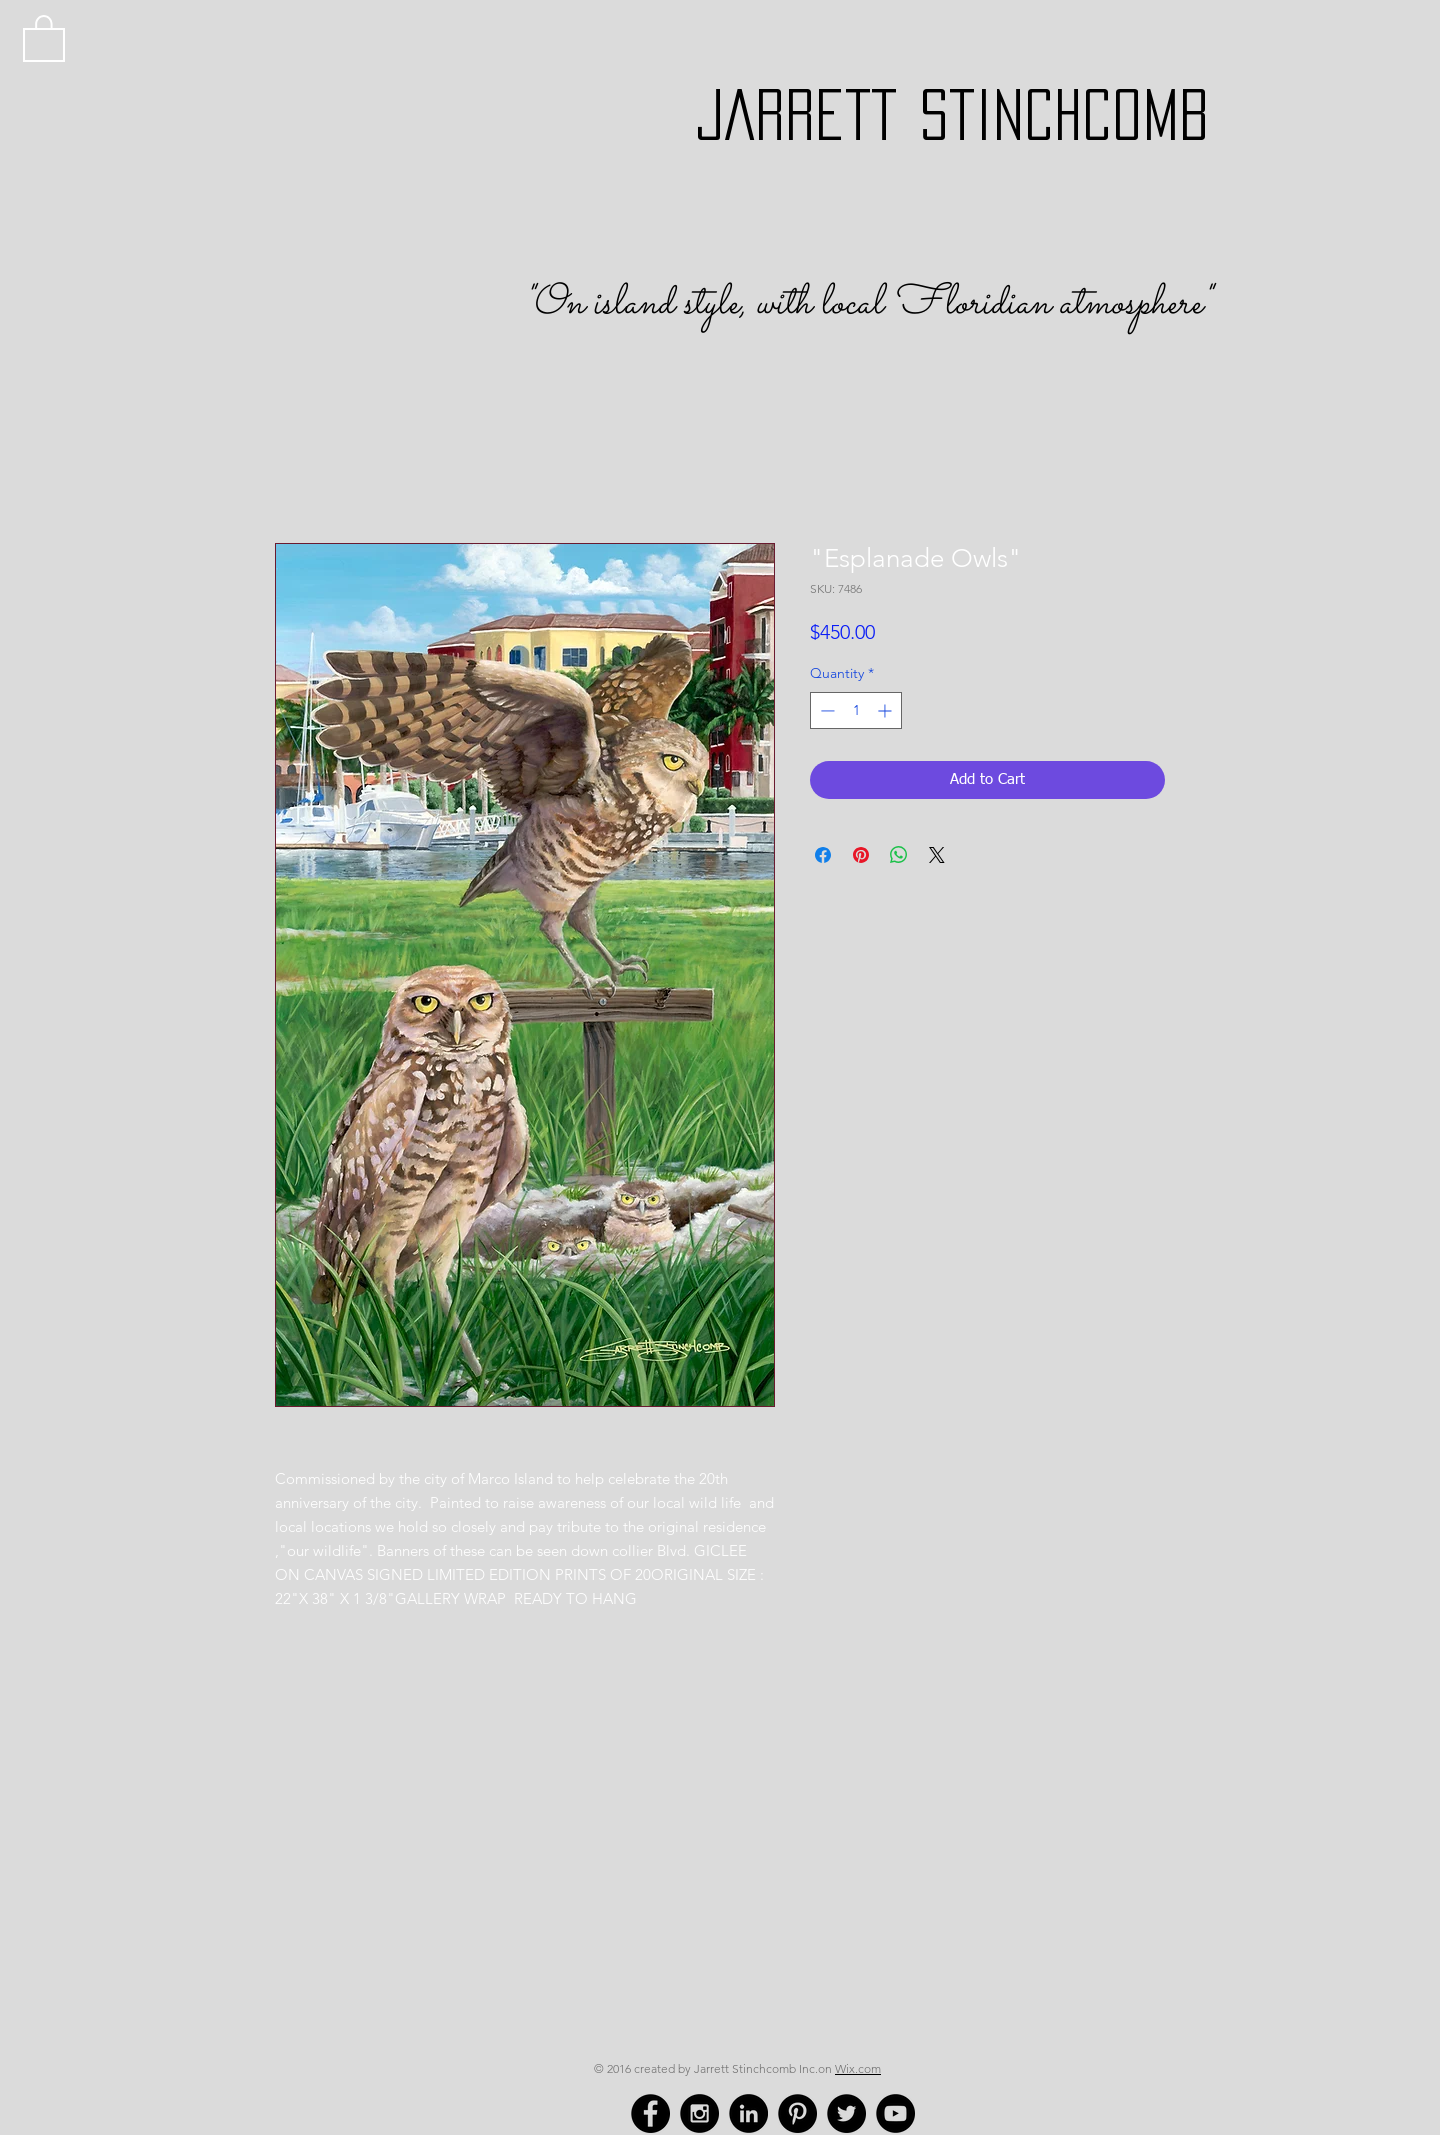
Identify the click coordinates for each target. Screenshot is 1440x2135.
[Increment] (886, 710)
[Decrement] (825, 710)
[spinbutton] (856, 710)
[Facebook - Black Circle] (650, 2113)
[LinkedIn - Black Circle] (748, 2113)
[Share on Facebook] (823, 855)
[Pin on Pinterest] (861, 855)
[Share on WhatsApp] (899, 855)
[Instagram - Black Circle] (699, 2113)
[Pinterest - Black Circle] (797, 2113)
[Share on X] (937, 855)
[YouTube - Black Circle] (895, 2113)
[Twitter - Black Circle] (846, 2113)
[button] (44, 37)
